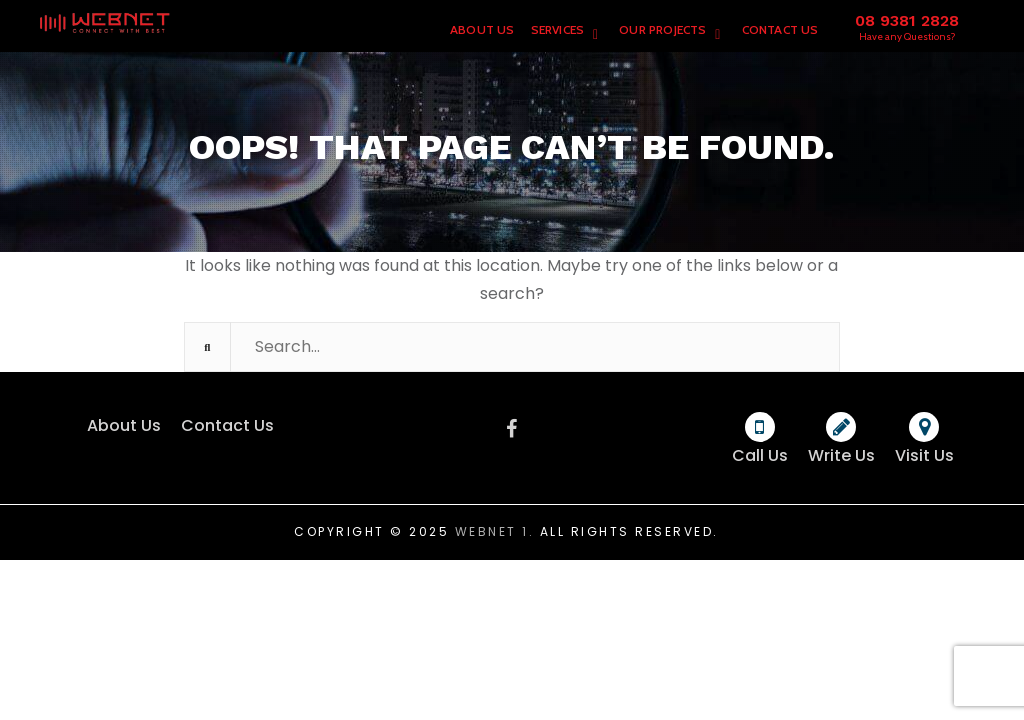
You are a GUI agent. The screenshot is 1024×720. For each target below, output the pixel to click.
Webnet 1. (495, 531)
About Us (482, 29)
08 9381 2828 (907, 20)
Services (558, 29)
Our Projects (662, 29)
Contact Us (780, 29)
